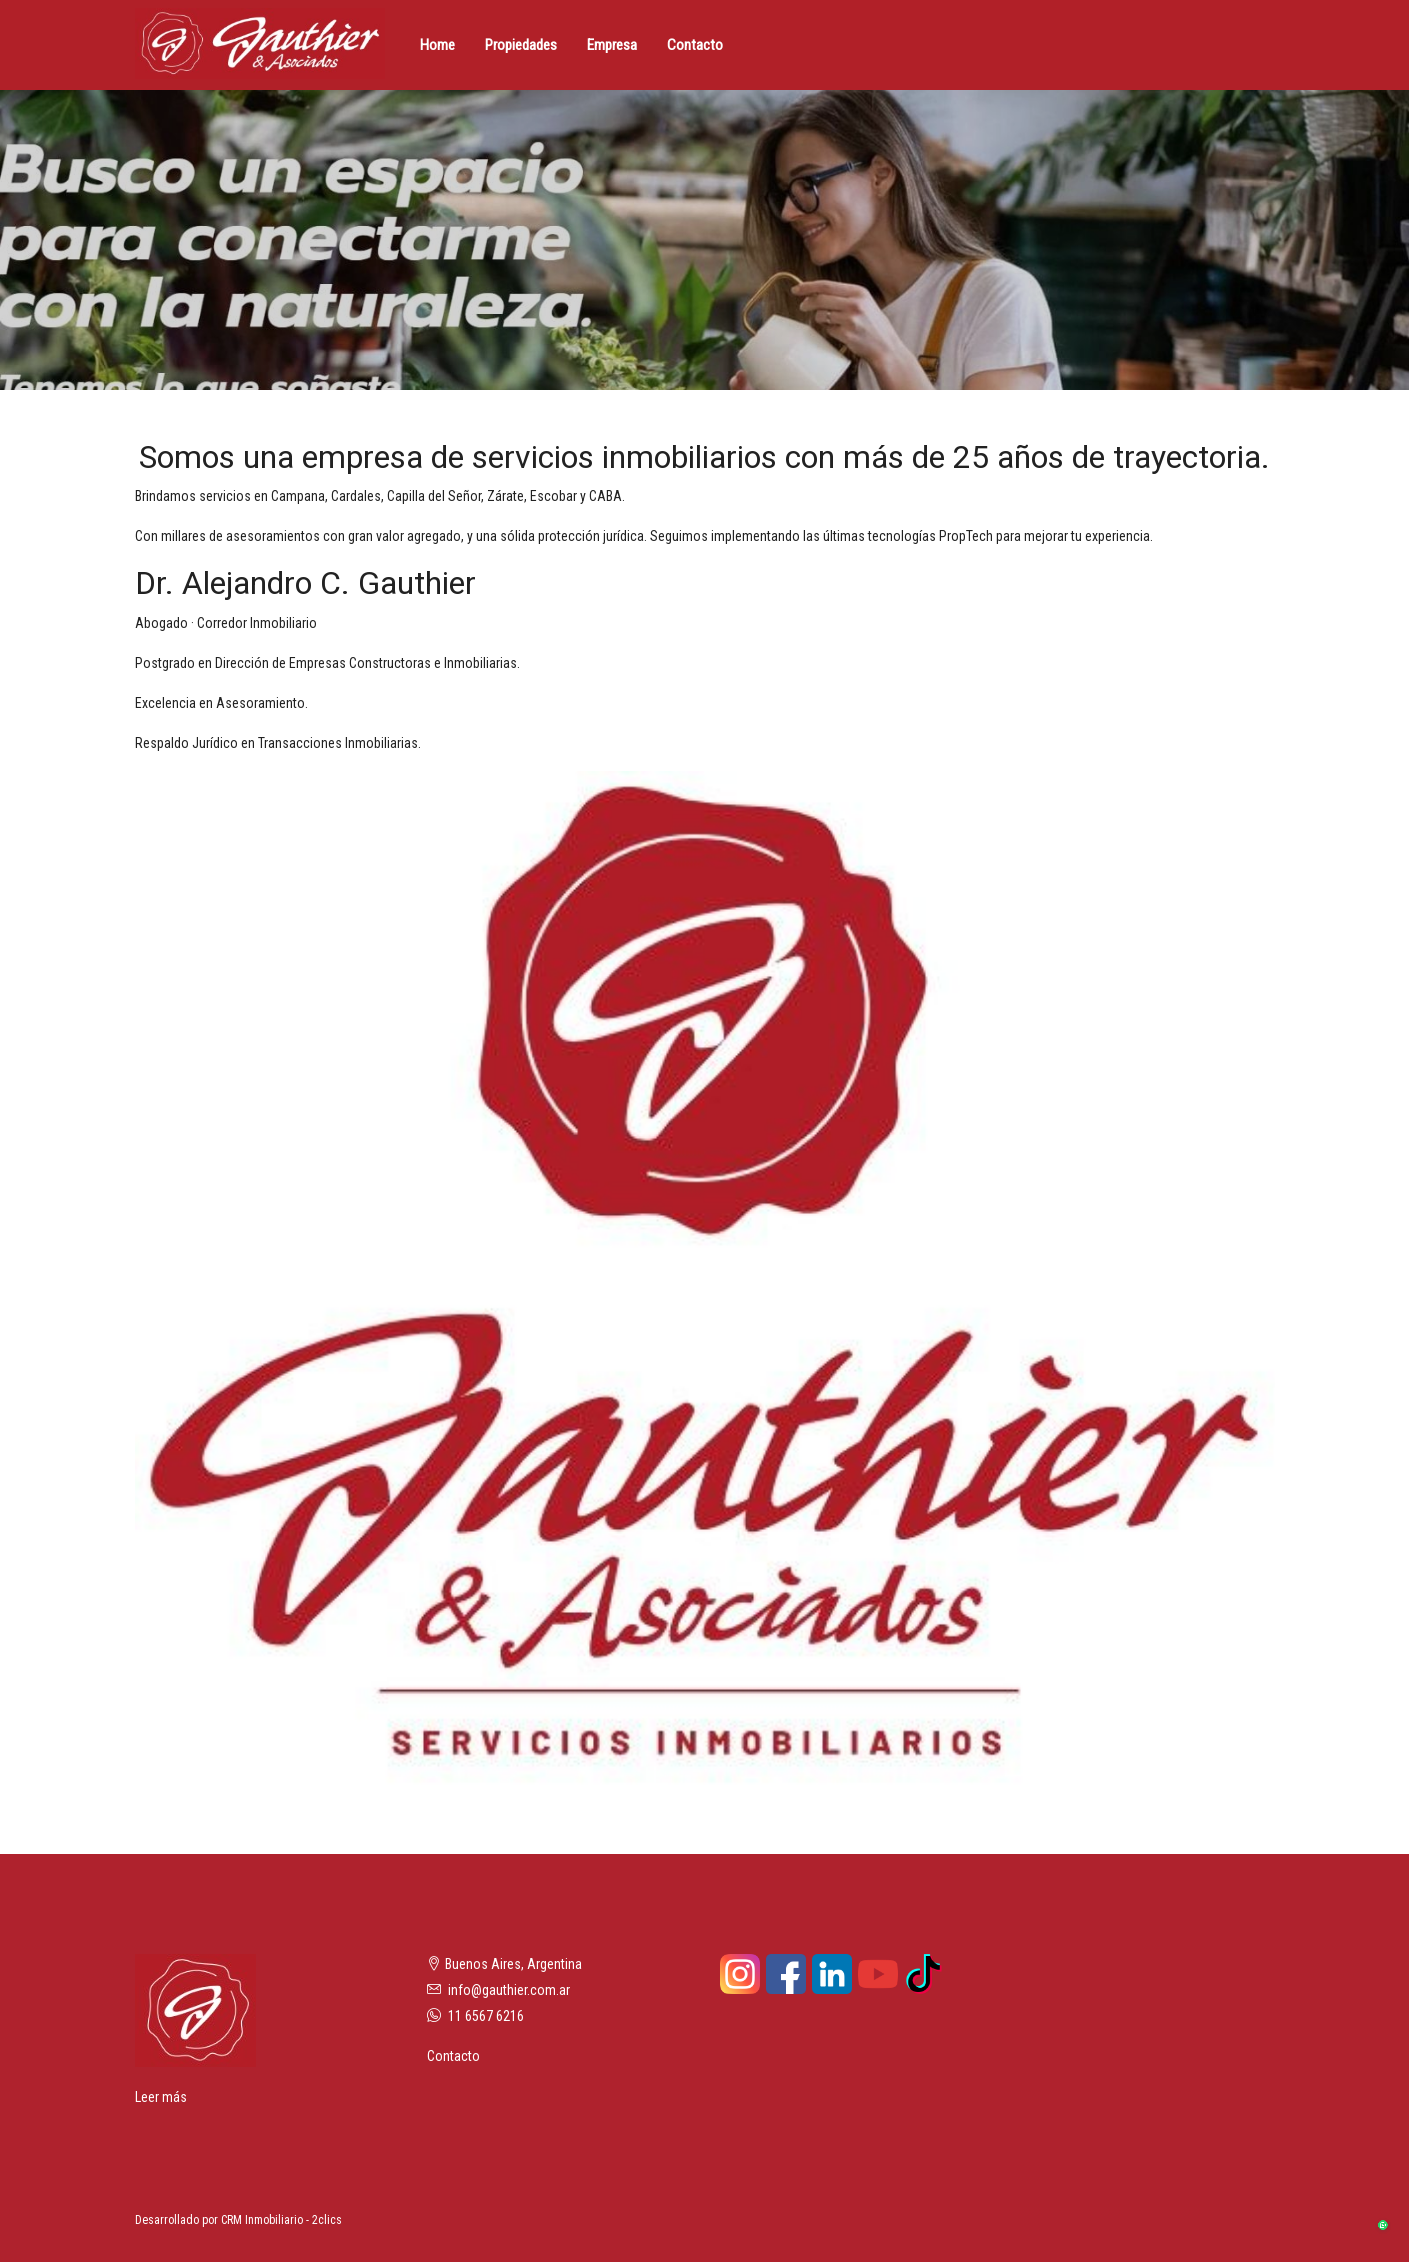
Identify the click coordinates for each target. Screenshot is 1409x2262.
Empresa (612, 45)
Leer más (161, 2097)
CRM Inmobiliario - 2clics (281, 2220)
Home (437, 45)
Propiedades (521, 45)
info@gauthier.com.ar (509, 1990)
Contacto (695, 45)
